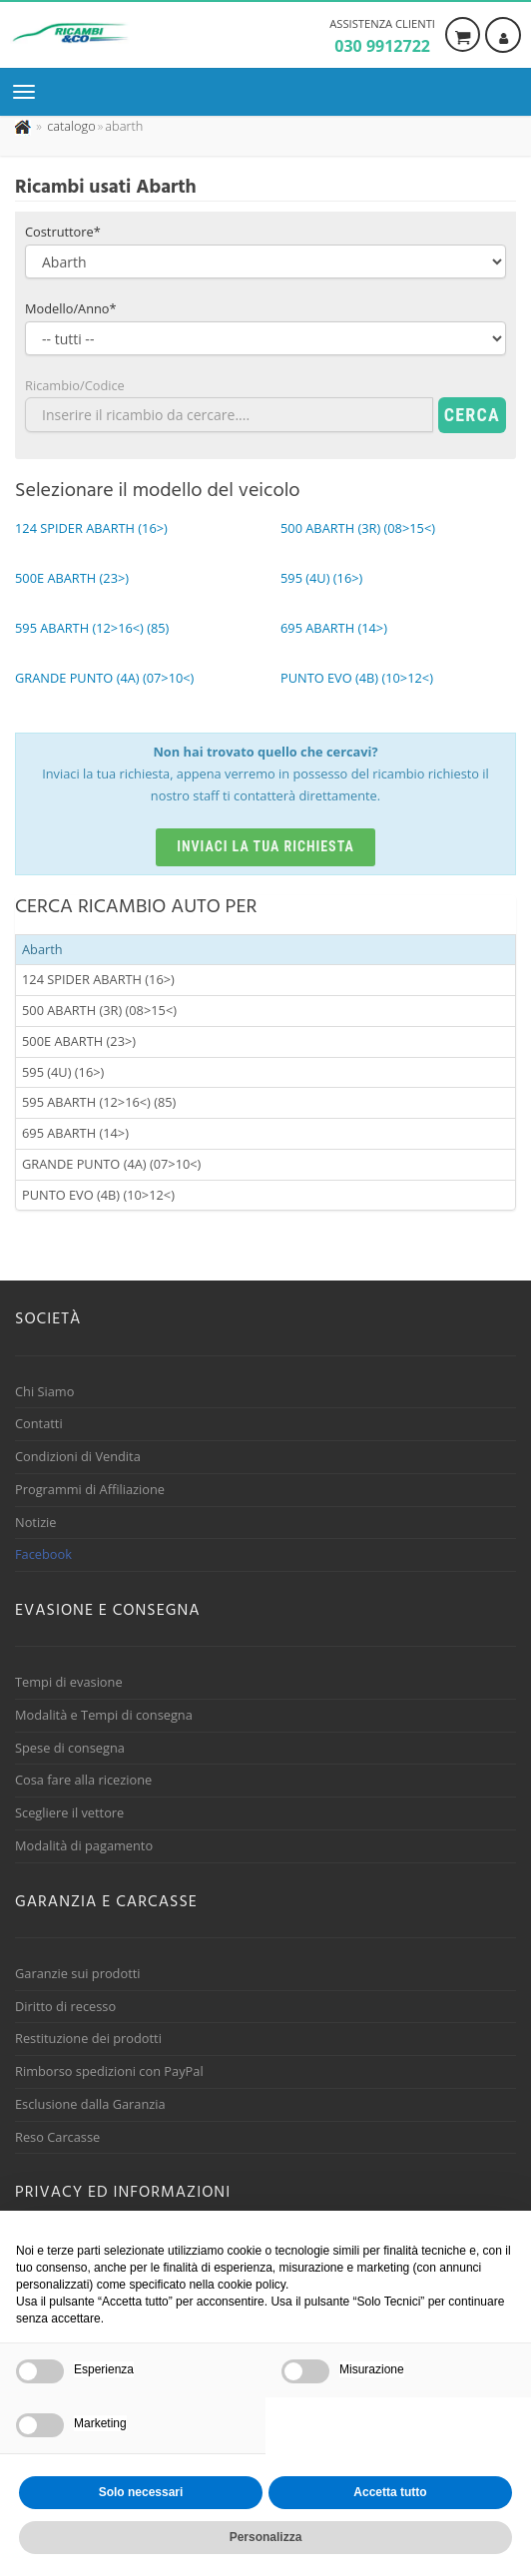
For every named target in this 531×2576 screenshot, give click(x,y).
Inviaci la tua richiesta (265, 846)
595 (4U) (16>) (63, 1072)
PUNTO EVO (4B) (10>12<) (98, 1195)
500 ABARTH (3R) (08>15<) (99, 1010)
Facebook (43, 1554)
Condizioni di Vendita (78, 1456)
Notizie (36, 1522)
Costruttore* (63, 232)
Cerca (472, 414)
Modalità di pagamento (84, 1845)
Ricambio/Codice (75, 385)
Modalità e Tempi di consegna (104, 1715)
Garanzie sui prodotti (77, 1973)
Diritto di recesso (65, 2006)
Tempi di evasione (69, 1682)
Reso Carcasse (57, 2137)
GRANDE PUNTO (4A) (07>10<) (111, 1164)
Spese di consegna (70, 1748)
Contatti (39, 1423)
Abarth (42, 949)
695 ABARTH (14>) (75, 1133)
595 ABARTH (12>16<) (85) (99, 1102)
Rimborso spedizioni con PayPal (109, 2071)
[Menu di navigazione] (29, 92)
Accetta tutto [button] (389, 2492)
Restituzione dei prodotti (88, 2038)
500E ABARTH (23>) (79, 1041)
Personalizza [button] (266, 2537)
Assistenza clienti (382, 37)
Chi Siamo (44, 1391)
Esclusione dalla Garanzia (90, 2104)
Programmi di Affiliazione (90, 1489)
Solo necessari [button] (141, 2492)
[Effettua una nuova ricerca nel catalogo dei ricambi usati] (70, 126)
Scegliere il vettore (69, 1812)
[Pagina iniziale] (24, 126)
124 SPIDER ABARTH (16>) (98, 979)
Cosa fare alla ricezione (83, 1780)
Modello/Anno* (71, 308)
